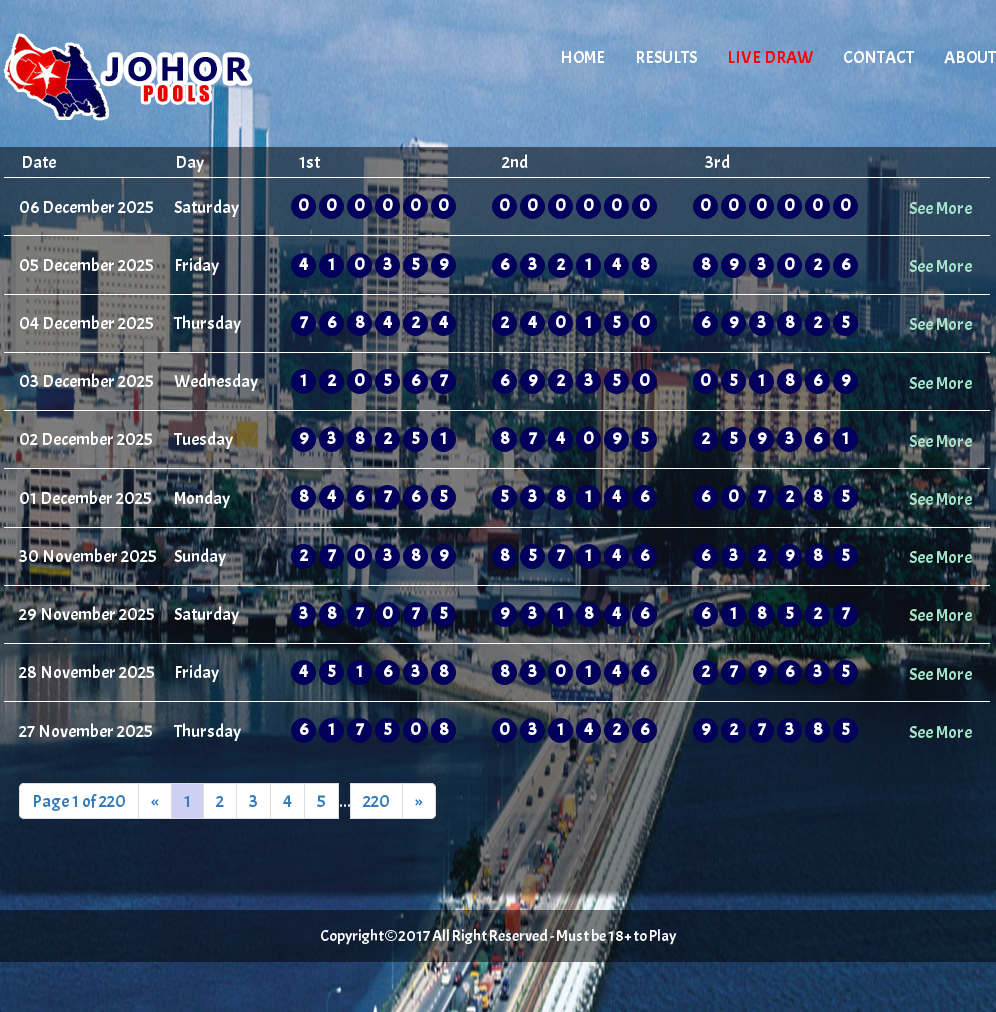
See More (940, 208)
